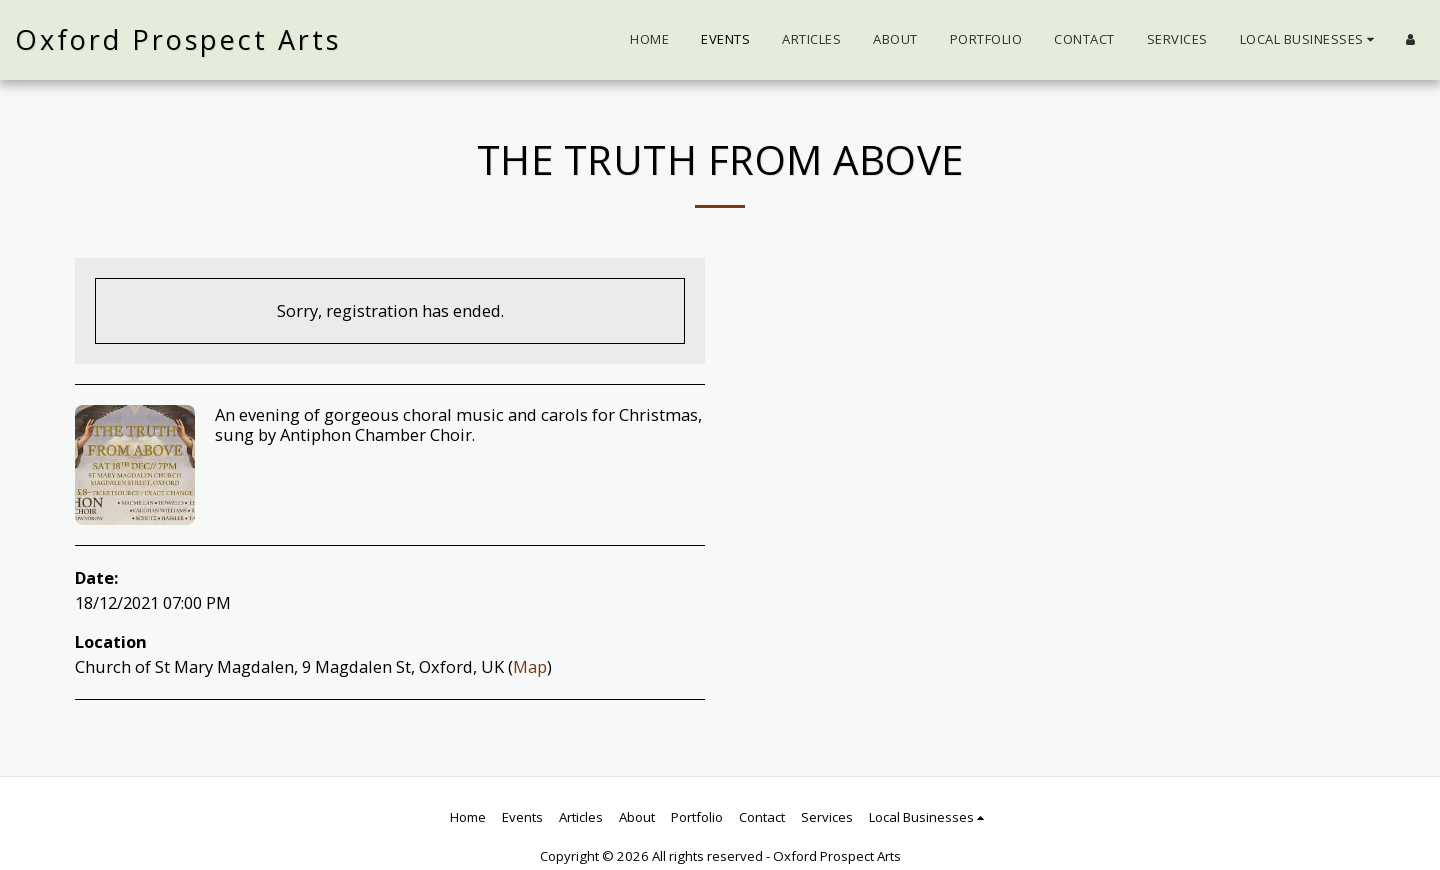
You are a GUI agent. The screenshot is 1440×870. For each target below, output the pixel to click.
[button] (1310, 40)
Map (530, 666)
